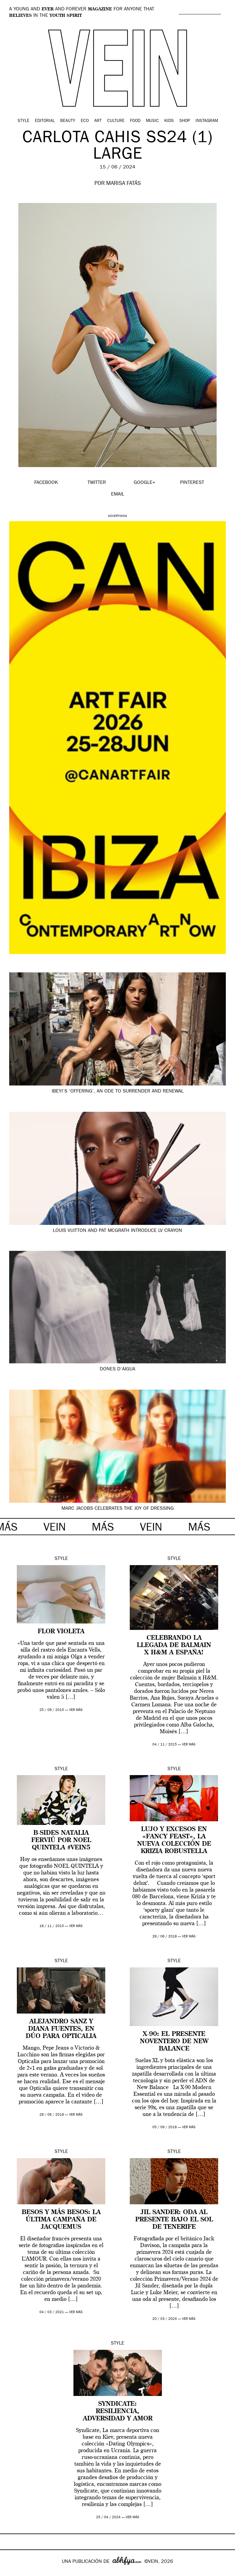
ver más (76, 1710)
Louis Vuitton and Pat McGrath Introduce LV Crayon (117, 1231)
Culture (116, 121)
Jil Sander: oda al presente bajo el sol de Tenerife (174, 2219)
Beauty (67, 121)
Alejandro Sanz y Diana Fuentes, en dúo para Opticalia (61, 2029)
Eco (85, 121)
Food (135, 121)
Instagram (207, 121)
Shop (184, 121)
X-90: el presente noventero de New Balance (174, 2041)
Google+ (11, 2572)
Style (23, 121)
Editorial (45, 121)
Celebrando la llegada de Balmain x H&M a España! (174, 1645)
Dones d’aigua (117, 1369)
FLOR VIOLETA (61, 1632)
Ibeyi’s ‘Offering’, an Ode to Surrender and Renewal (118, 1091)
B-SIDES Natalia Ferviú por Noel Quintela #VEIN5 (61, 1840)
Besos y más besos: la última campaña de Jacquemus (61, 2219)
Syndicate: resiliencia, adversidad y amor (117, 2411)
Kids (169, 121)
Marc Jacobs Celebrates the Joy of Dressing (118, 1508)
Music (152, 121)
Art (98, 121)
